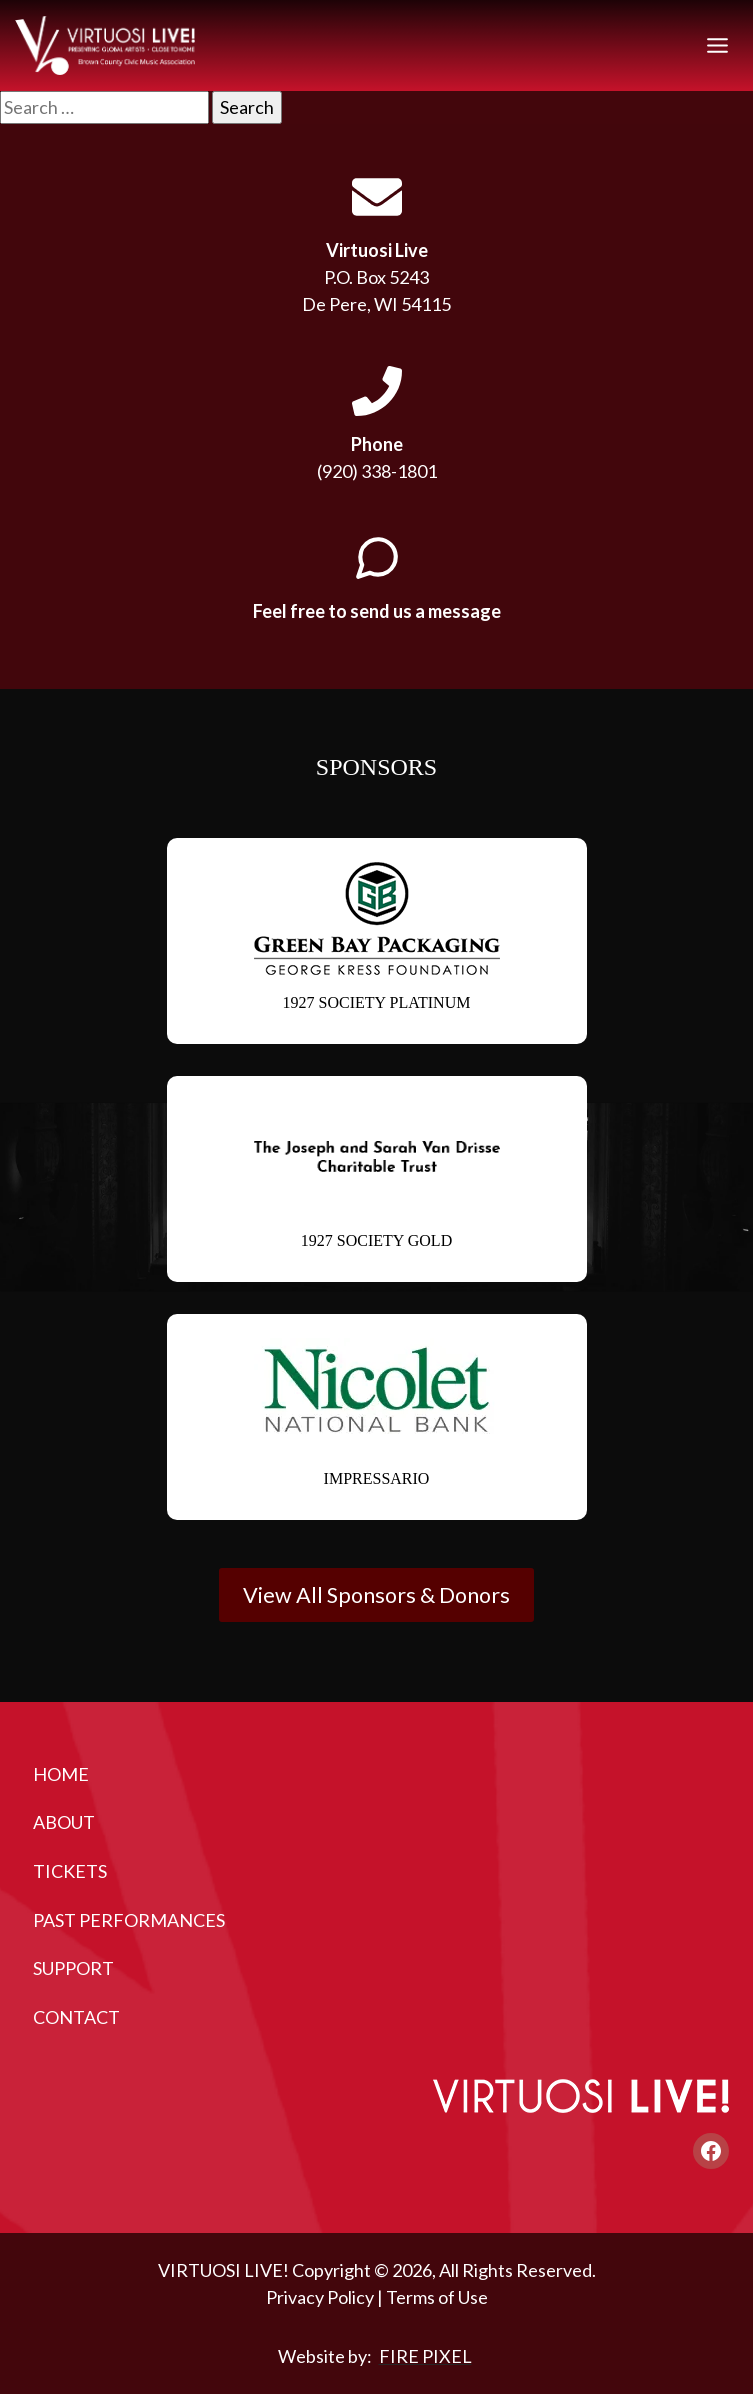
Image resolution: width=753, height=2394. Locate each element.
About (64, 1822)
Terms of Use (437, 2297)
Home (61, 1774)
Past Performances (129, 1920)
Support (73, 1968)
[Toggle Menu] (717, 45)
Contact (76, 2017)
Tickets (70, 1871)
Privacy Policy (320, 2297)
